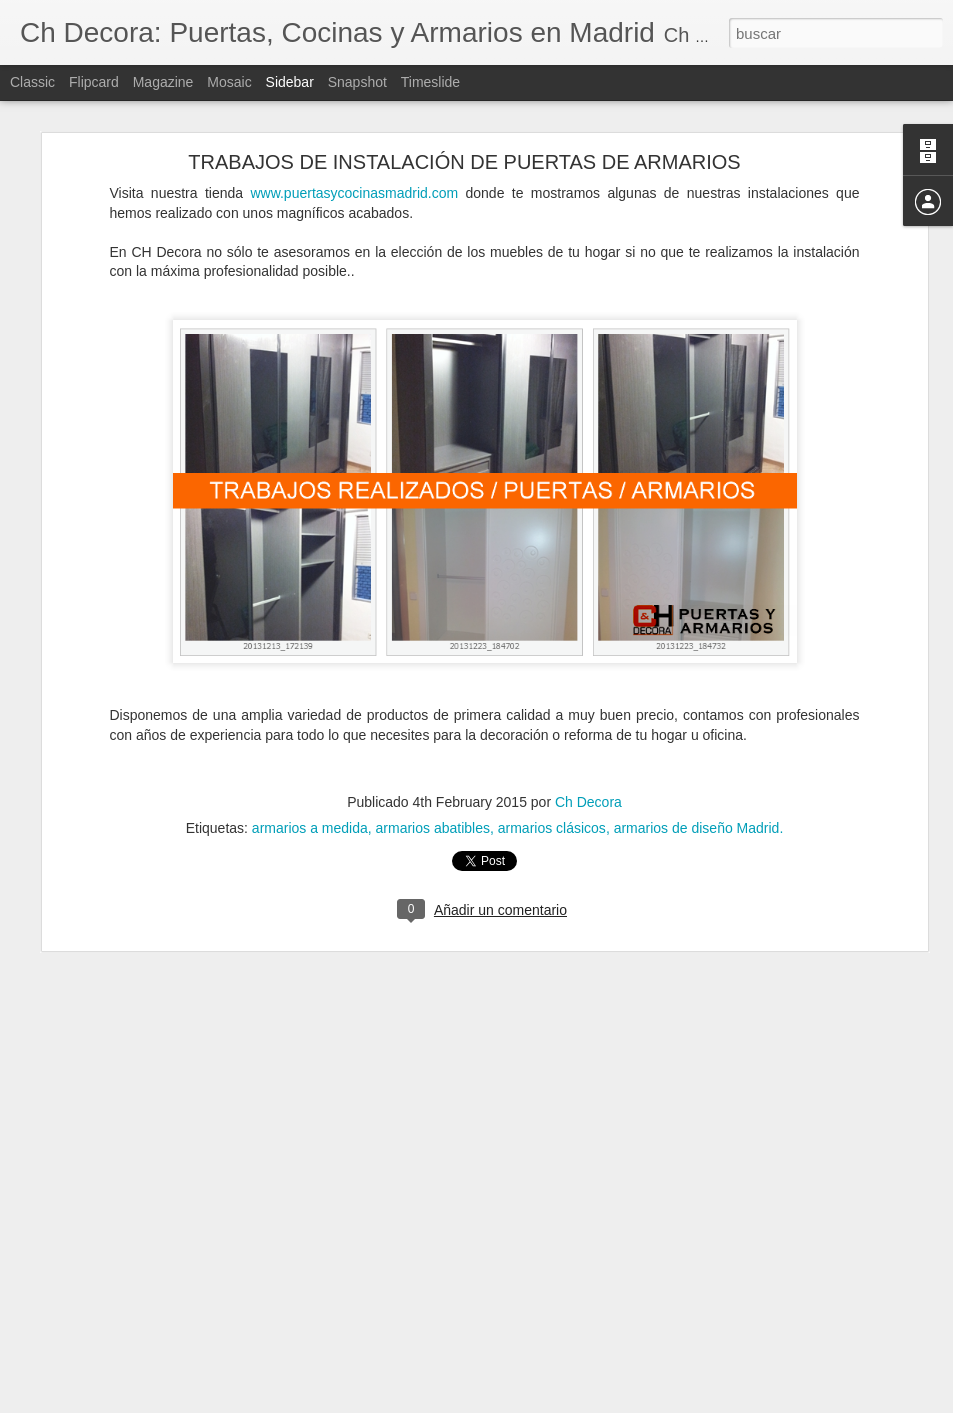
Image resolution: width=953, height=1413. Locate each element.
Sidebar (290, 82)
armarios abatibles (433, 751)
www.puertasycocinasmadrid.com (354, 115)
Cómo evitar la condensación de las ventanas (170, 1382)
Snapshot (357, 82)
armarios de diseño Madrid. (699, 751)
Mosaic (229, 82)
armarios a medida (310, 751)
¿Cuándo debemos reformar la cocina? (153, 1337)
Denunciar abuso (620, 1402)
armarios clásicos (552, 751)
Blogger (554, 1402)
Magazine (163, 82)
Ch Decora (588, 725)
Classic (32, 82)
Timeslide (430, 82)
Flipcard (94, 82)
